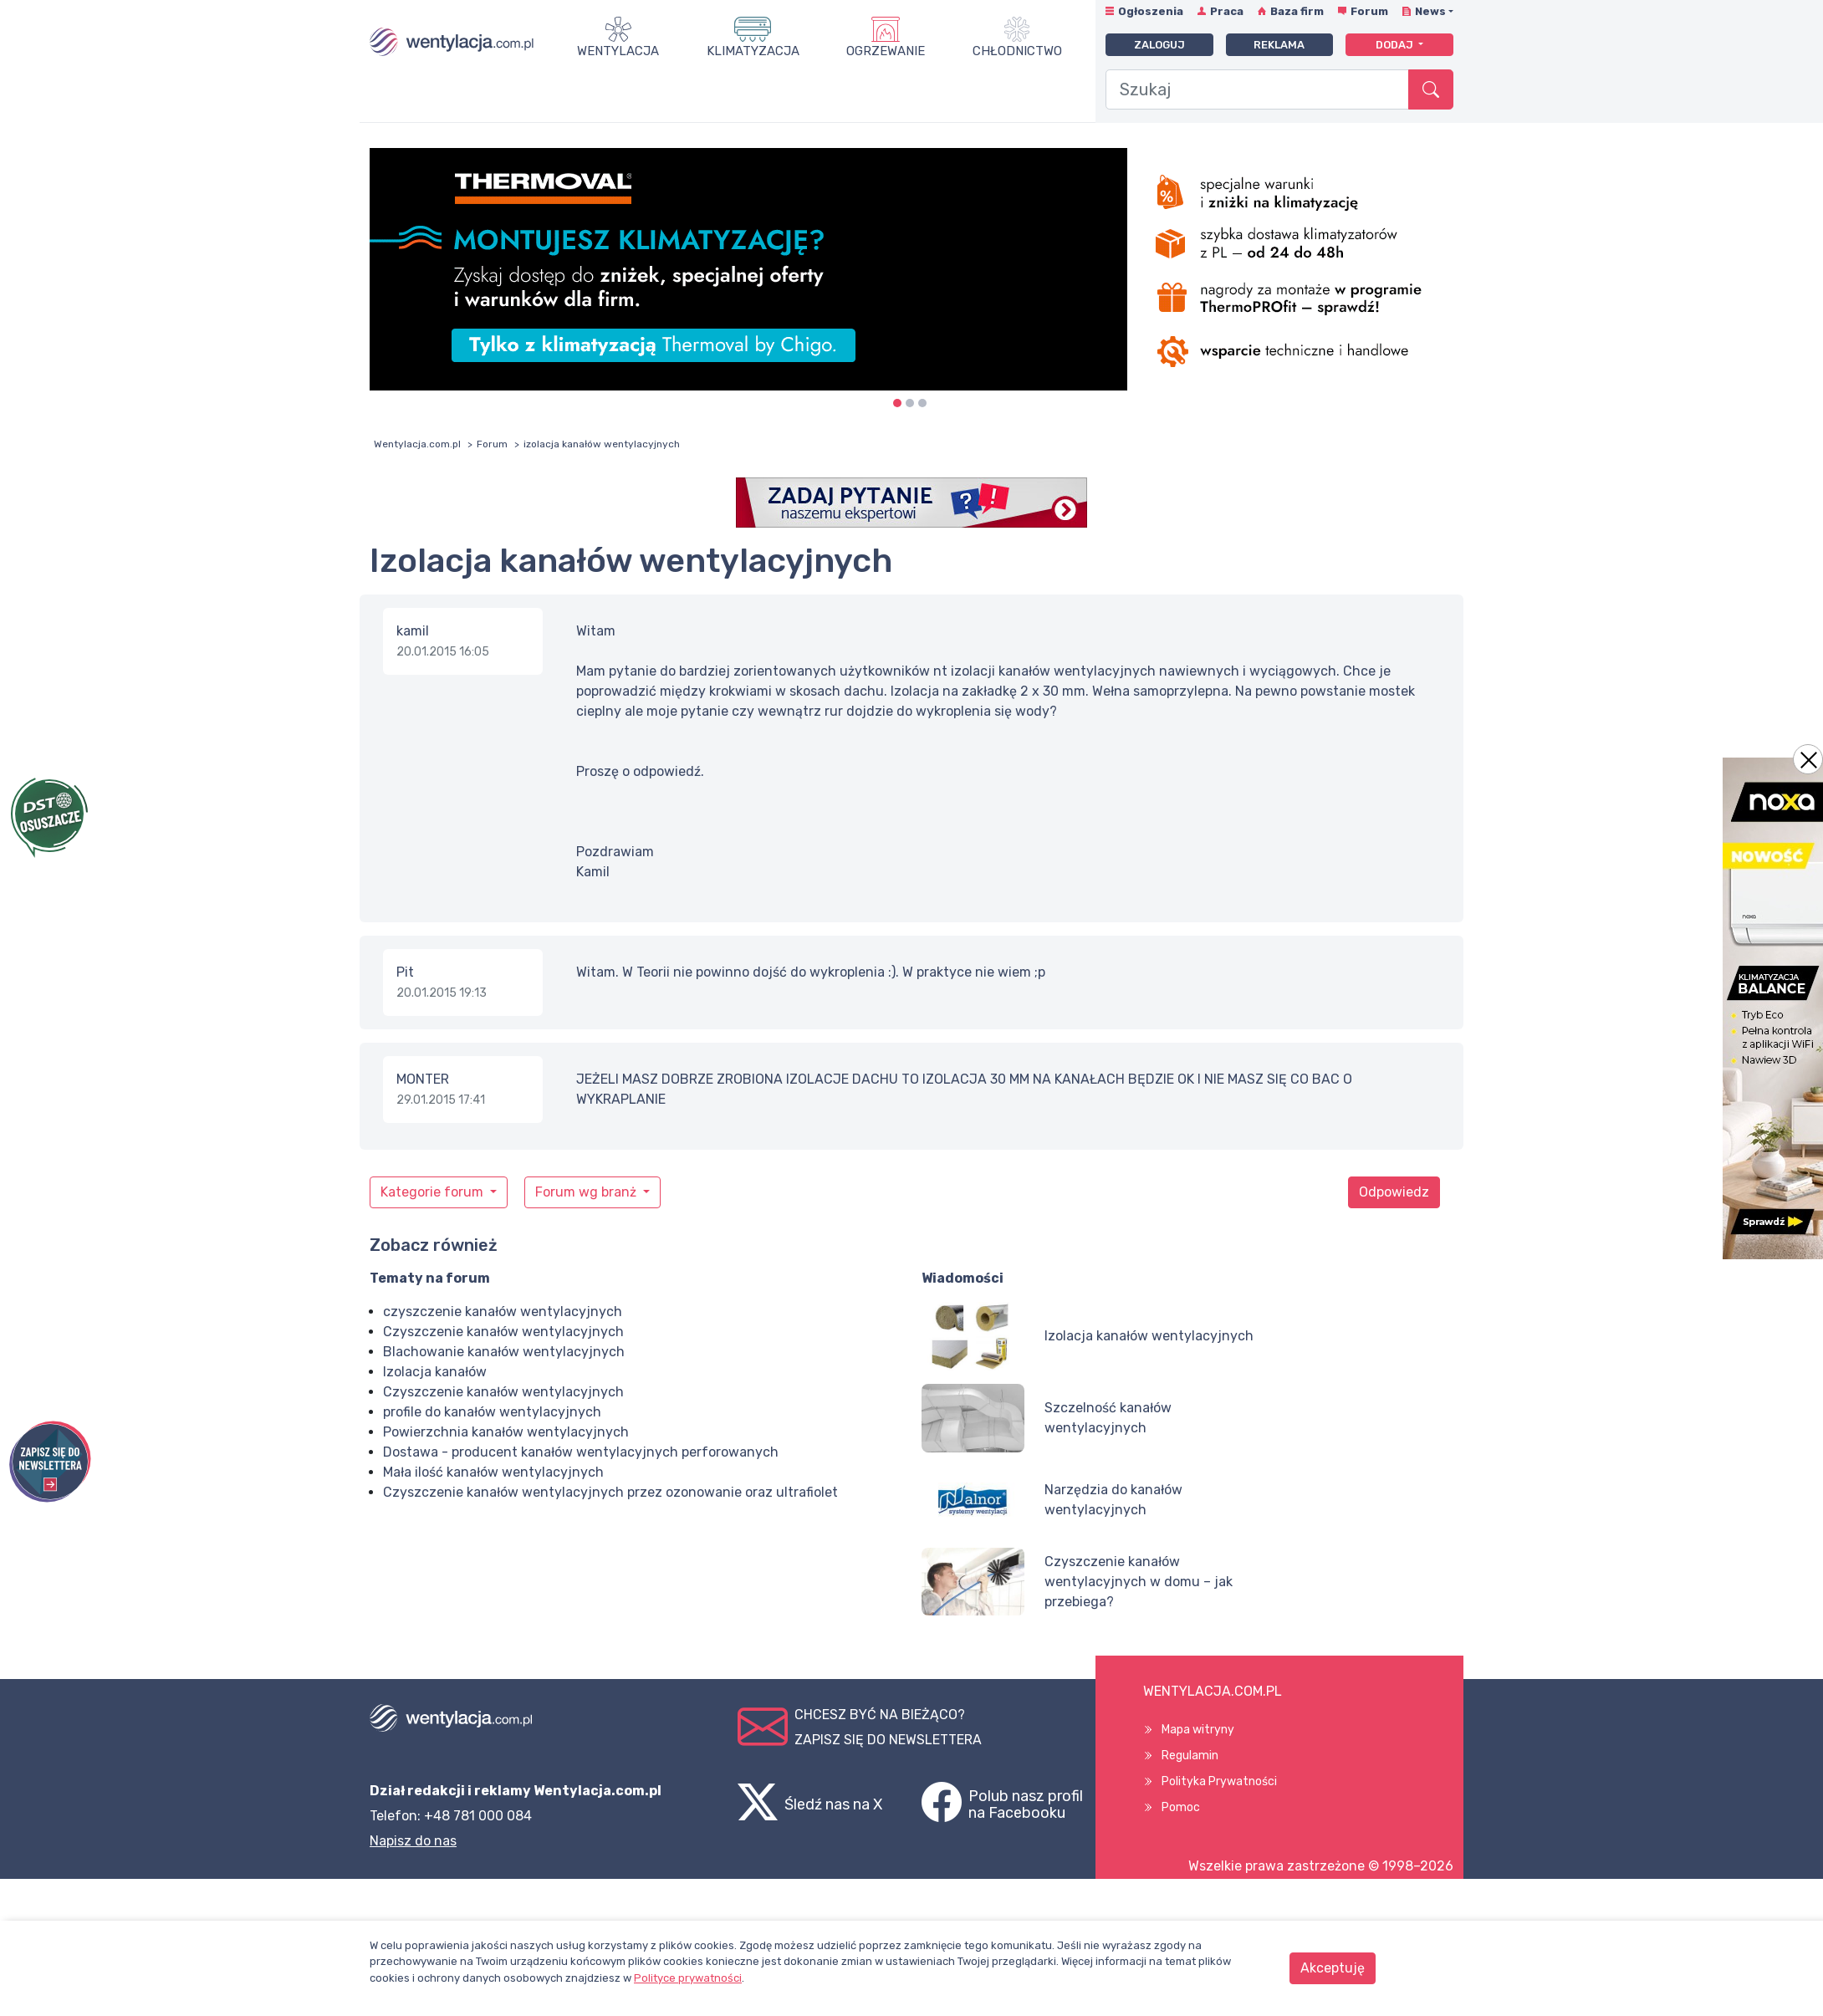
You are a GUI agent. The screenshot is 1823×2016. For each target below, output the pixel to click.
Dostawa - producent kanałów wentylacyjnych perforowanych (581, 1452)
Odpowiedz (1394, 1192)
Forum (1369, 11)
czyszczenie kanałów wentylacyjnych (502, 1311)
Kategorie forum (433, 1192)
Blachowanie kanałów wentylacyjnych (504, 1352)
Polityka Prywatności (1219, 1781)
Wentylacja (618, 51)
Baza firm (1297, 11)
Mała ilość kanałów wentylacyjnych (493, 1472)
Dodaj (1396, 44)
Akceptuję (1332, 1968)
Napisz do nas (413, 1841)
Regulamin (1190, 1755)
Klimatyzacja (753, 51)
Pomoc (1181, 1807)
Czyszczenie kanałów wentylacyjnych (503, 1332)
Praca (1226, 11)
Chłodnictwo (1017, 51)
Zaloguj (1159, 44)
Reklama (1279, 44)
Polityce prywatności (688, 1978)
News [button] (1430, 11)
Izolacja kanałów (435, 1372)
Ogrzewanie (885, 51)
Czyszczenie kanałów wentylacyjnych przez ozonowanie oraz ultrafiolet (610, 1492)
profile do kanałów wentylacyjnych (492, 1412)
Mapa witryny (1198, 1730)
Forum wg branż (587, 1192)
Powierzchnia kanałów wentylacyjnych (506, 1432)
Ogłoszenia (1150, 11)
